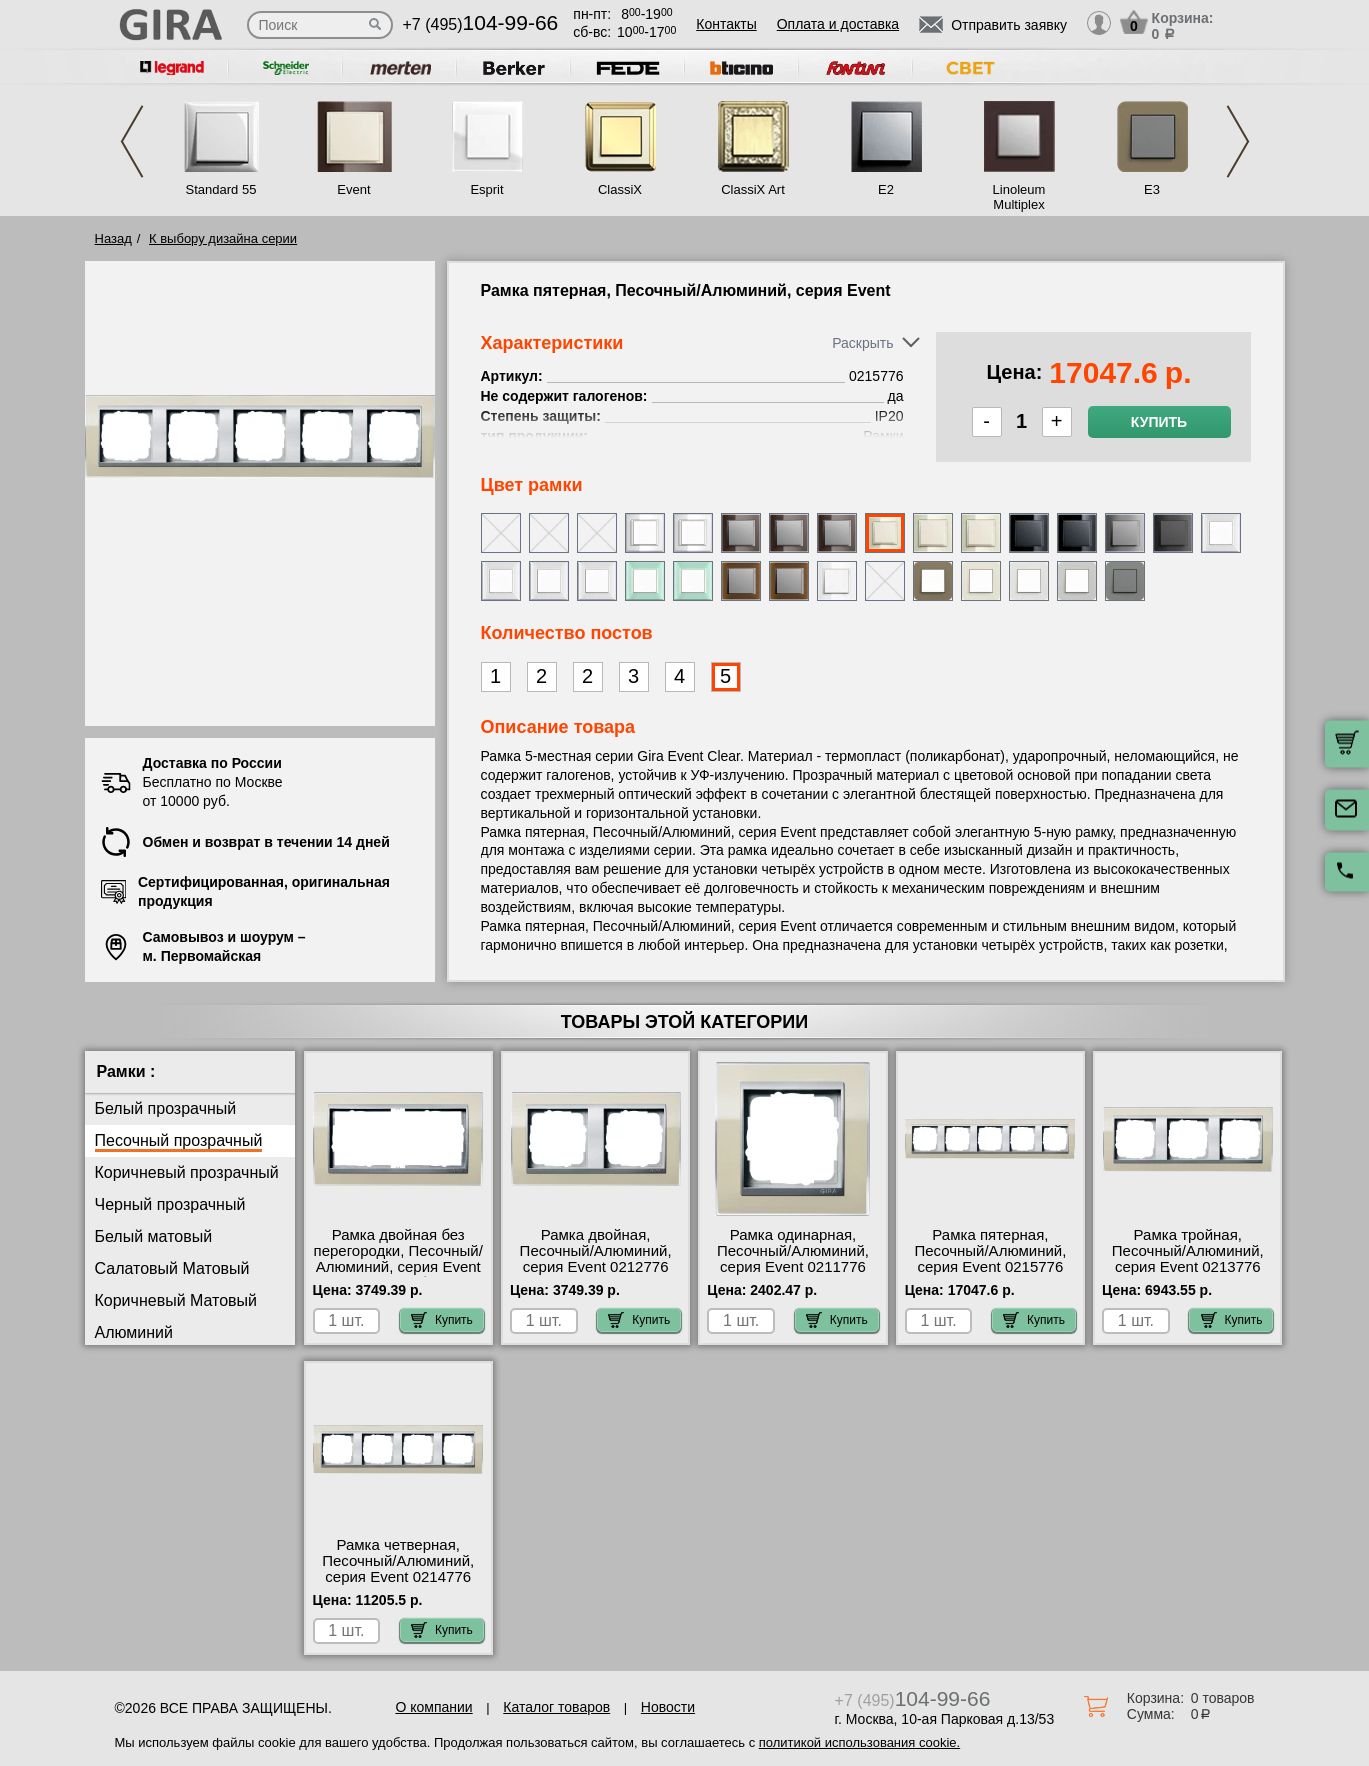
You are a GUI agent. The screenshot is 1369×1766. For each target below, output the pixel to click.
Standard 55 (221, 189)
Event (353, 189)
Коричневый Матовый (176, 1300)
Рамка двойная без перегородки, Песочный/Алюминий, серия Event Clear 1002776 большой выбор (398, 1267)
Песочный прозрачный (179, 1140)
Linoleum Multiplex (1019, 197)
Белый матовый (154, 1236)
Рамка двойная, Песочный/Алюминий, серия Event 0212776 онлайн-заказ (596, 1259)
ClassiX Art (753, 189)
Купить (1159, 422)
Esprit (486, 189)
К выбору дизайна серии (223, 238)
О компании (433, 1707)
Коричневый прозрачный (187, 1172)
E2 (886, 189)
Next (1238, 141)
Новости (668, 1707)
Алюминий (134, 1332)
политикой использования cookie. (859, 1742)
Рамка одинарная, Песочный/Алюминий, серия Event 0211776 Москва (793, 1259)
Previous (132, 141)
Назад (113, 238)
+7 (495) (481, 24)
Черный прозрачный (170, 1204)
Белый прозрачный (166, 1108)
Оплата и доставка (838, 24)
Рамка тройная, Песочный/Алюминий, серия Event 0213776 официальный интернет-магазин (1187, 1267)
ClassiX (620, 189)
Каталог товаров (556, 1707)
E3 (1152, 189)
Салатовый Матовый (172, 1268)
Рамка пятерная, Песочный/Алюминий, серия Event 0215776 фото (990, 1259)
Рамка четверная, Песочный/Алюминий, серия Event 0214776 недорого (398, 1569)
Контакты (726, 24)
